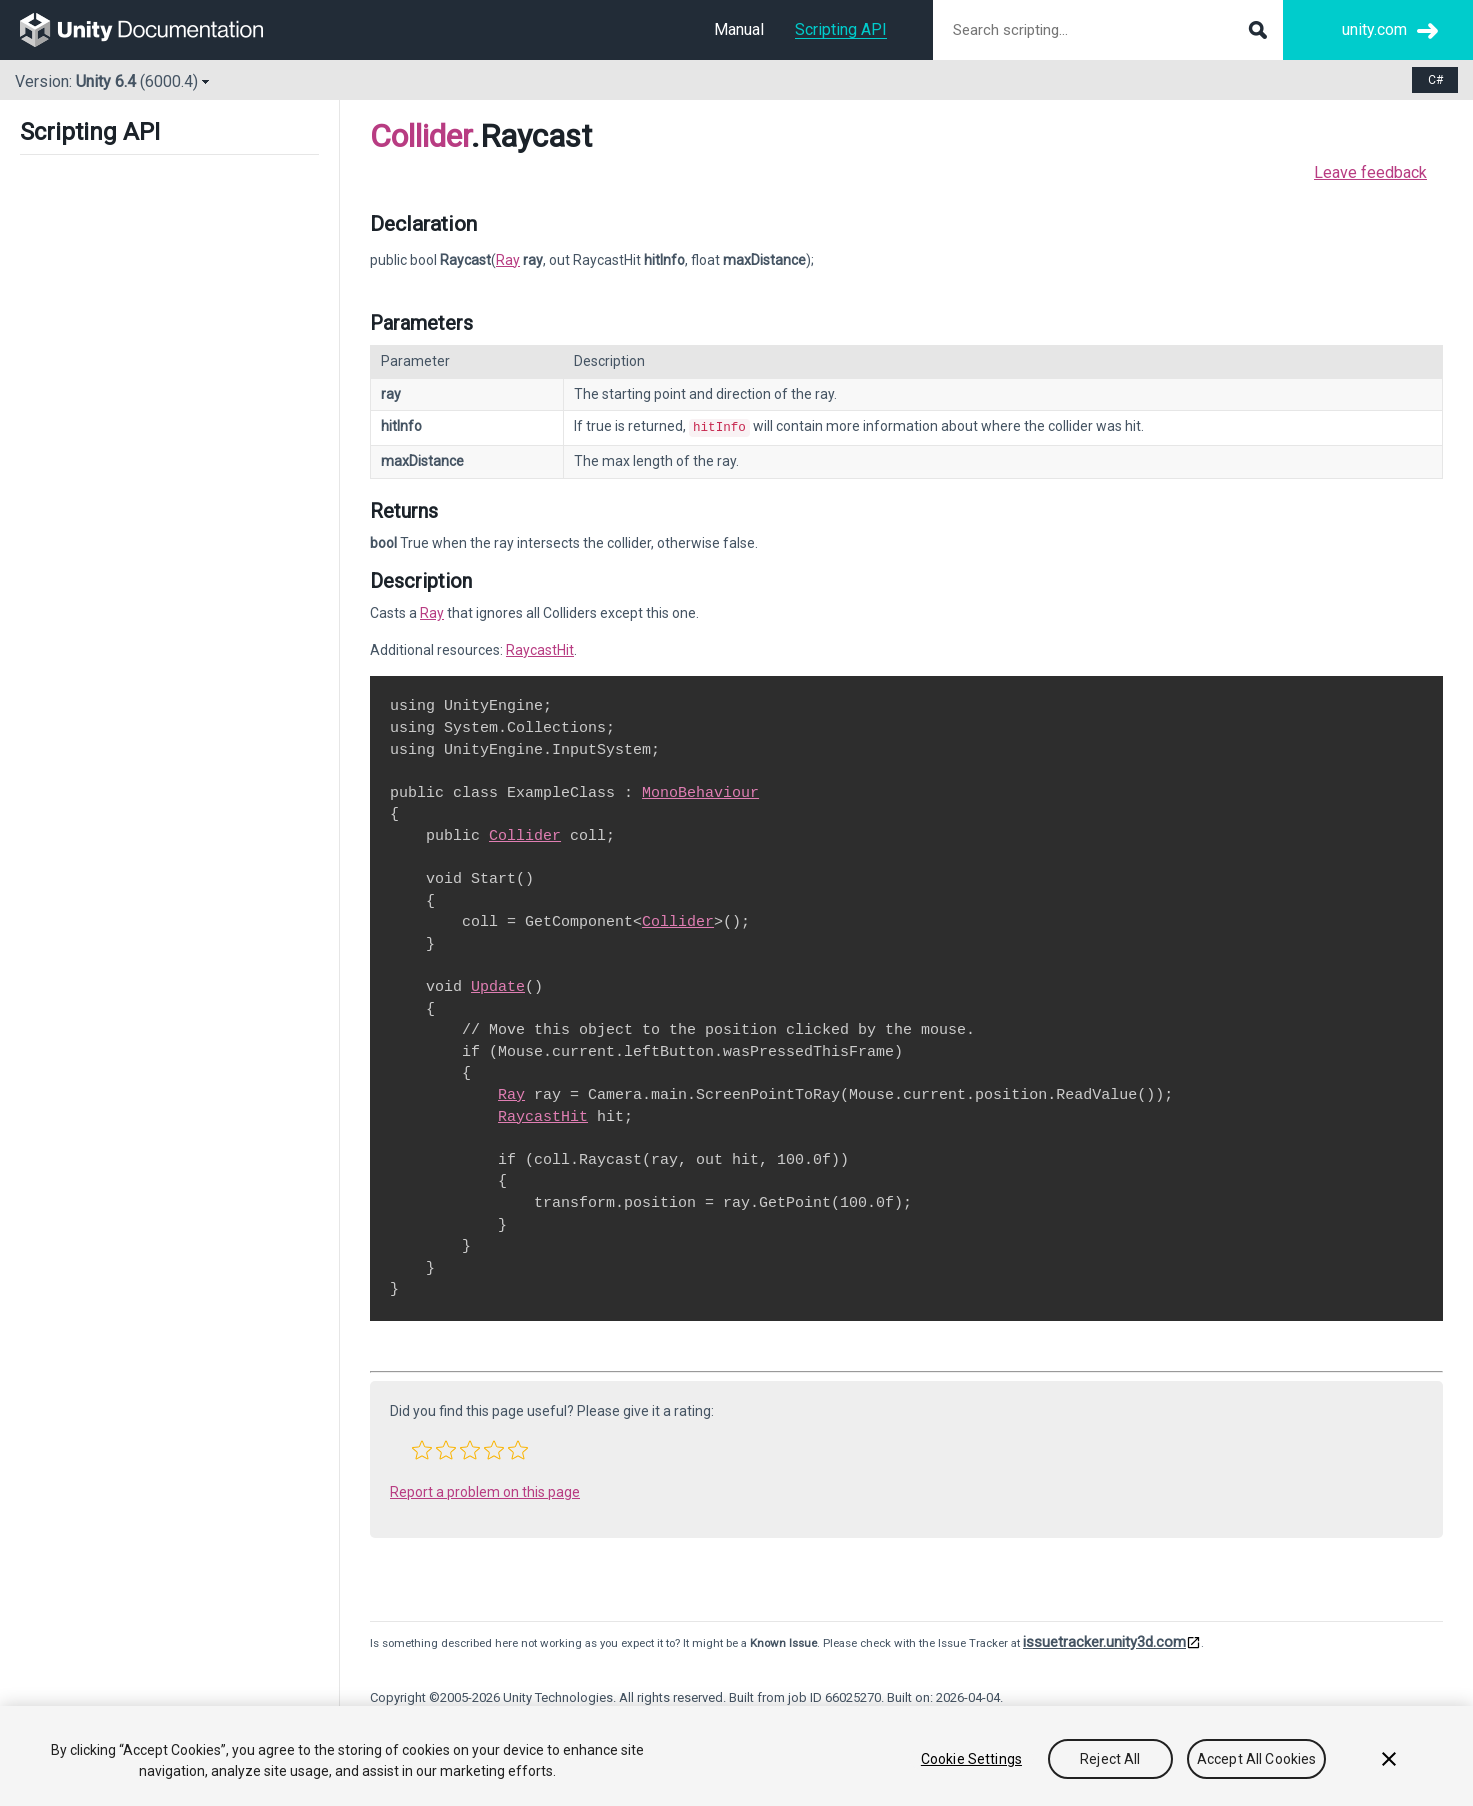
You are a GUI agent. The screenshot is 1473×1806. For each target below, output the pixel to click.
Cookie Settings (971, 1759)
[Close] (1389, 1759)
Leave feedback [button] (1370, 172)
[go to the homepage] (155, 30)
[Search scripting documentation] (1108, 30)
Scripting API (841, 29)
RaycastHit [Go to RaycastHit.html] (540, 648)
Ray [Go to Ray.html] (432, 611)
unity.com (1374, 29)
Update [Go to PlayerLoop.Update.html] (498, 985)
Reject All (1110, 1759)
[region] (736, 1756)
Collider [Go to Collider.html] (525, 834)
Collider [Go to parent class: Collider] (420, 136)
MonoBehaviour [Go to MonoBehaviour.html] (700, 791)
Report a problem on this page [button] (485, 1490)
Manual (739, 29)
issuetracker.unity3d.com (1104, 1640)
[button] (422, 1448)
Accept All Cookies (1257, 1759)
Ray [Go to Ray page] (508, 260)
